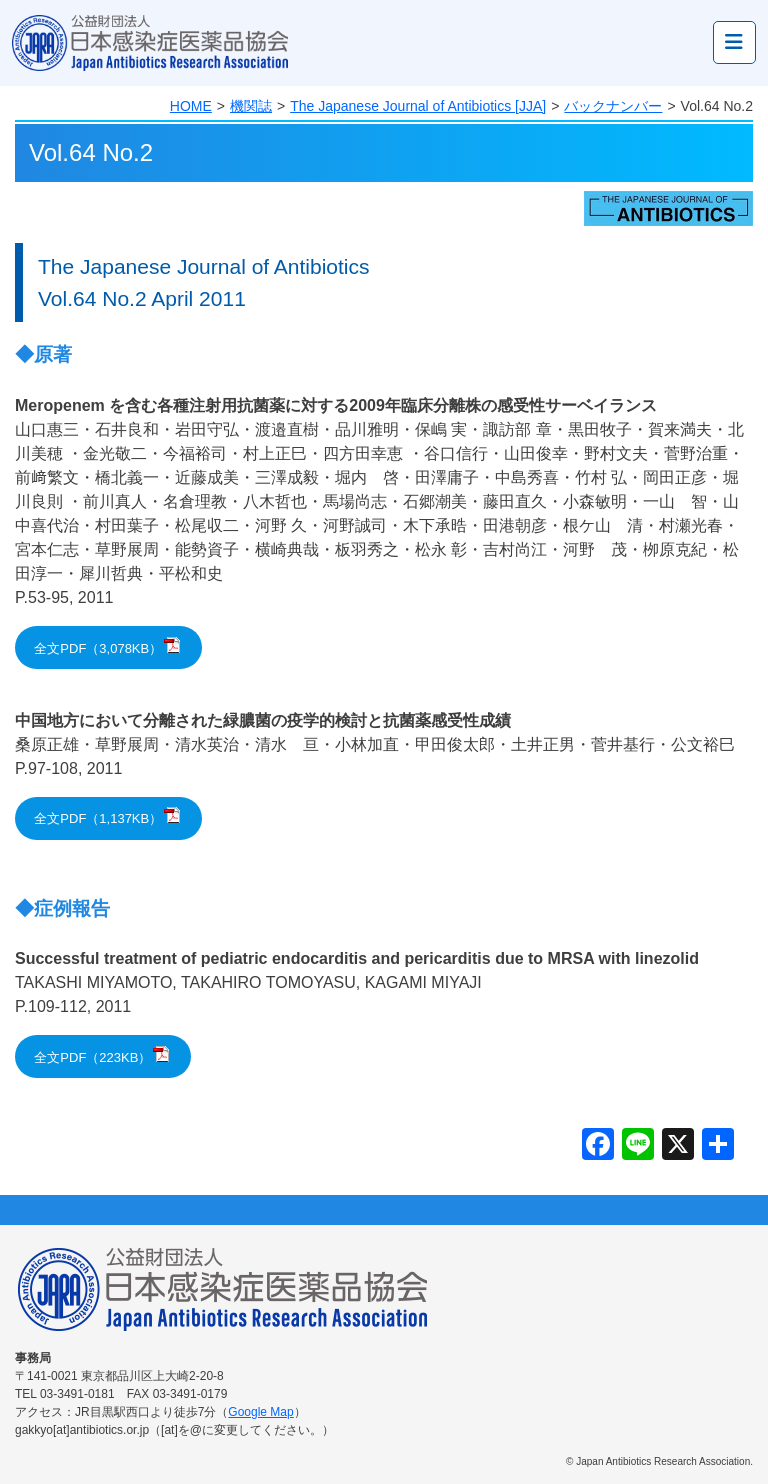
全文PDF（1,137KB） (98, 818)
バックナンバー (613, 106)
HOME (191, 106)
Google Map (260, 1412)
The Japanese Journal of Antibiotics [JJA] (418, 106)
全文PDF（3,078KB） (98, 648)
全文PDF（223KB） (92, 1057)
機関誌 (251, 106)
